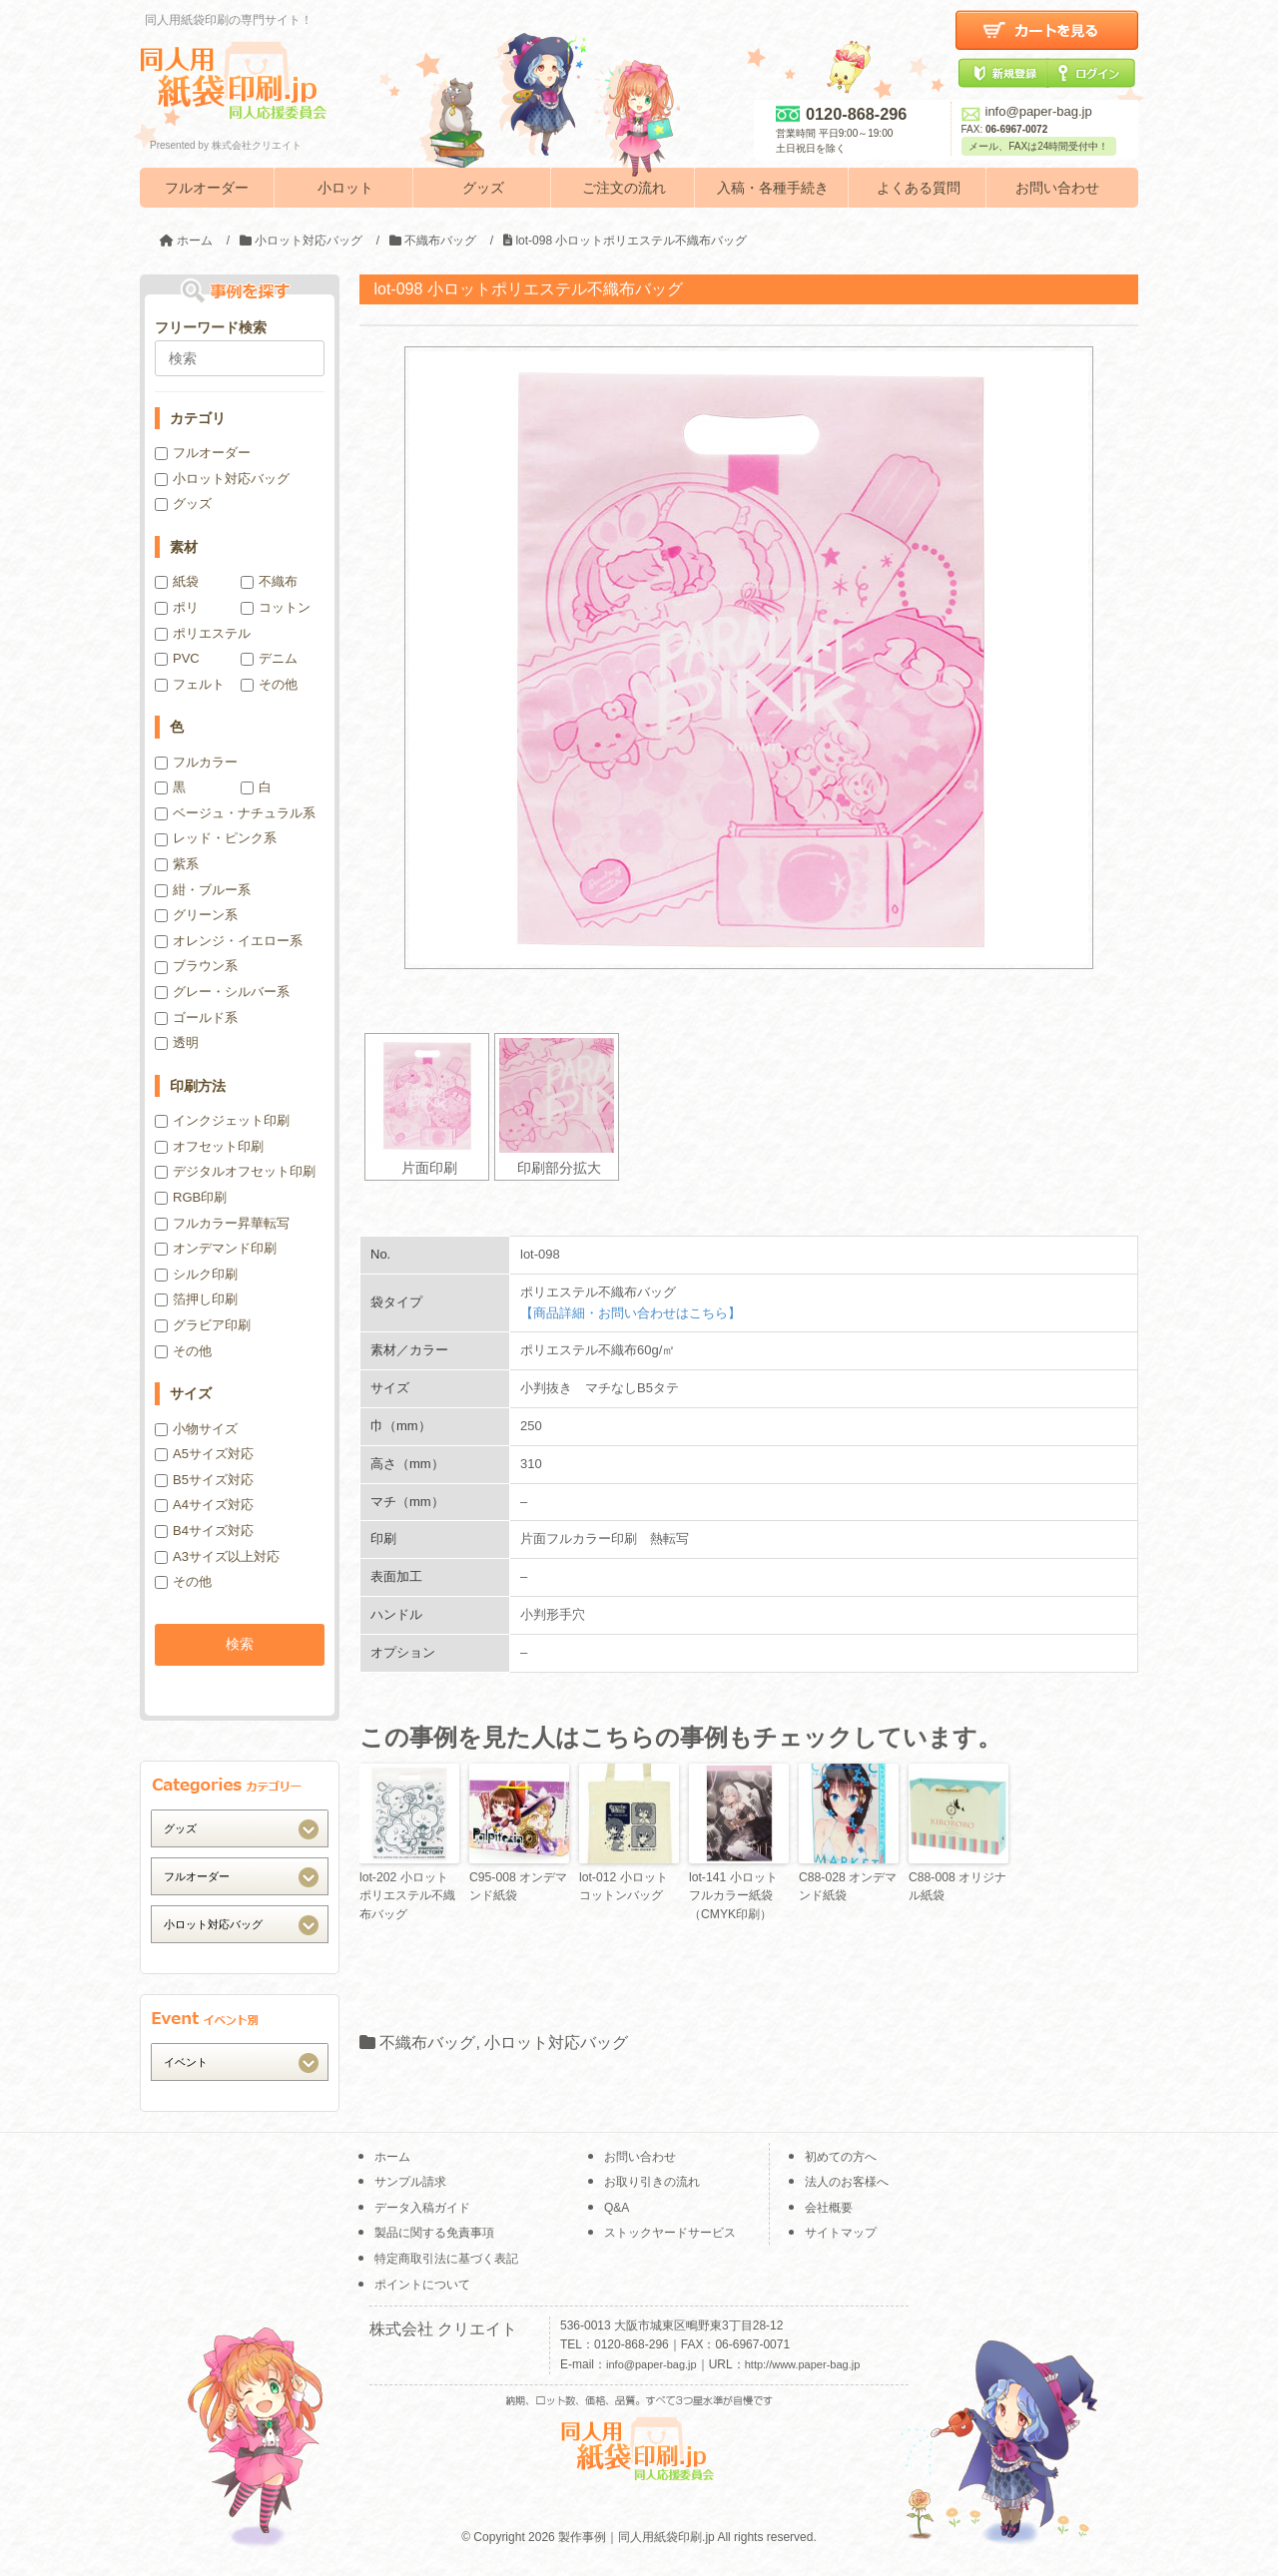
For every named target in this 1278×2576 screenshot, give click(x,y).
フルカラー (196, 762)
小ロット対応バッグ (556, 2041)
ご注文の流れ (624, 188)
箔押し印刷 (196, 1298)
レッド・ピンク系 (216, 837)
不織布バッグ (427, 2041)
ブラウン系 (196, 965)
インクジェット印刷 (222, 1120)
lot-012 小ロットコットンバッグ (623, 1886)
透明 (177, 1042)
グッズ (483, 188)
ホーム (392, 2157)
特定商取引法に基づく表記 (446, 2259)
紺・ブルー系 (203, 889)
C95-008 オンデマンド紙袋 (517, 1886)
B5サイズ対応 (204, 1479)
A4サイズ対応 (204, 1504)
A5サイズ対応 (204, 1453)
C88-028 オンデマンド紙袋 (847, 1886)
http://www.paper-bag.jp (803, 2364)
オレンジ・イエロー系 (229, 940)
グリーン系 (196, 914)
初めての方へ (841, 2157)
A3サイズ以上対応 (217, 1556)
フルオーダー (207, 188)
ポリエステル (203, 633)
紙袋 (177, 581)
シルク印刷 (196, 1274)
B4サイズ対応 (204, 1530)
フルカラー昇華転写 (222, 1223)
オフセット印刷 (209, 1146)
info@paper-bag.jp (1026, 111)
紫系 (177, 863)
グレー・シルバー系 (222, 991)
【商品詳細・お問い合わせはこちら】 (630, 1312)
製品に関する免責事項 (434, 2233)
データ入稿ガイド (422, 2208)
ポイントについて (422, 2285)
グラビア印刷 (203, 1324)
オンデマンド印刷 (216, 1248)
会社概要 (829, 2208)
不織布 (269, 581)
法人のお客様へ (847, 2182)
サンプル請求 (410, 2182)
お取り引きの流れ (652, 2182)
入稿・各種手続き (773, 188)
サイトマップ (841, 2233)
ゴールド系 (196, 1017)
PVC (177, 658)
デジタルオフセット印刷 (235, 1171)
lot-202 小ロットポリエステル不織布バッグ (407, 1895)
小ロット (345, 188)
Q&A (616, 2208)
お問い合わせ (1057, 188)
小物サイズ (196, 1428)
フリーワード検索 (211, 327)
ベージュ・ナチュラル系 (235, 812)
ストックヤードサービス (670, 2233)
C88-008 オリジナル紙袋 (957, 1886)
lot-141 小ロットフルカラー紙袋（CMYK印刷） (733, 1895)
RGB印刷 (191, 1197)
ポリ (177, 607)
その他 (269, 684)
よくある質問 (918, 188)
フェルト (190, 684)
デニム (269, 658)
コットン (276, 607)
